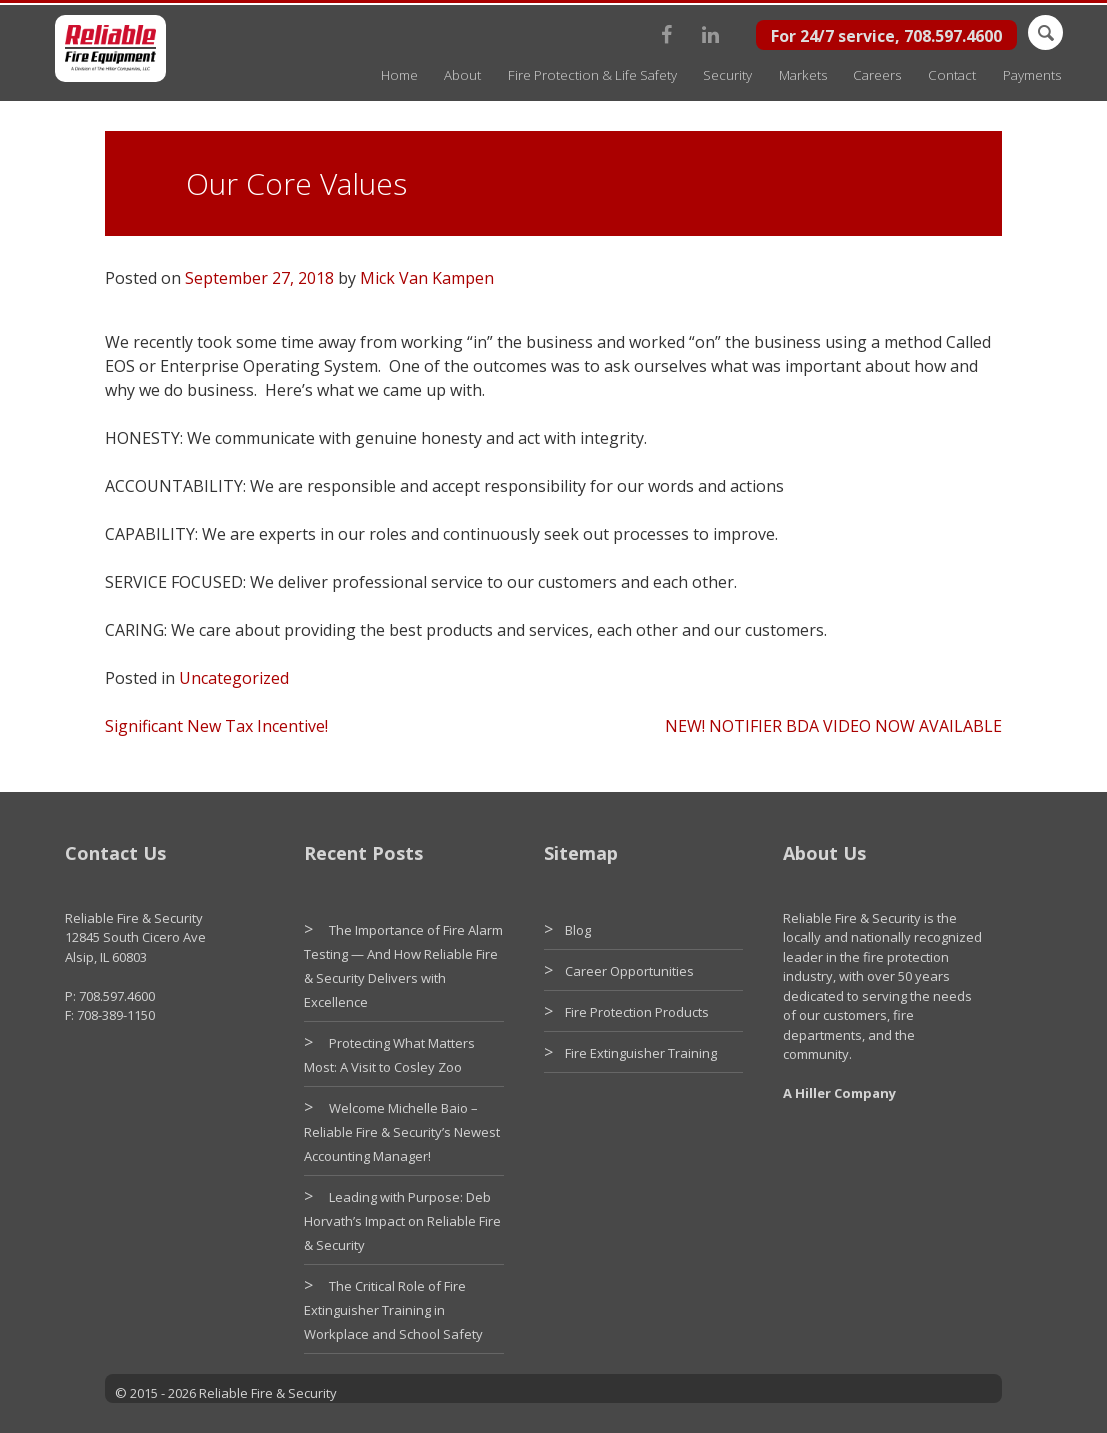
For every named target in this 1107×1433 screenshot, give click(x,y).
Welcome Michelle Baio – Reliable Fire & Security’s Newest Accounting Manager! (402, 1132)
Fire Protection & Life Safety (592, 75)
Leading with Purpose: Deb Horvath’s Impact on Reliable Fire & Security (402, 1221)
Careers (877, 75)
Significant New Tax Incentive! (216, 726)
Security (727, 75)
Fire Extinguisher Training (641, 1053)
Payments (1032, 75)
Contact (952, 75)
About (462, 75)
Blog (578, 930)
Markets (803, 75)
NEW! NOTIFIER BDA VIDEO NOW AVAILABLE (833, 726)
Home (399, 75)
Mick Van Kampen (427, 278)
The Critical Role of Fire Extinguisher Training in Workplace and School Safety (393, 1310)
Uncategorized (234, 678)
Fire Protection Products (637, 1012)
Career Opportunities (629, 971)
